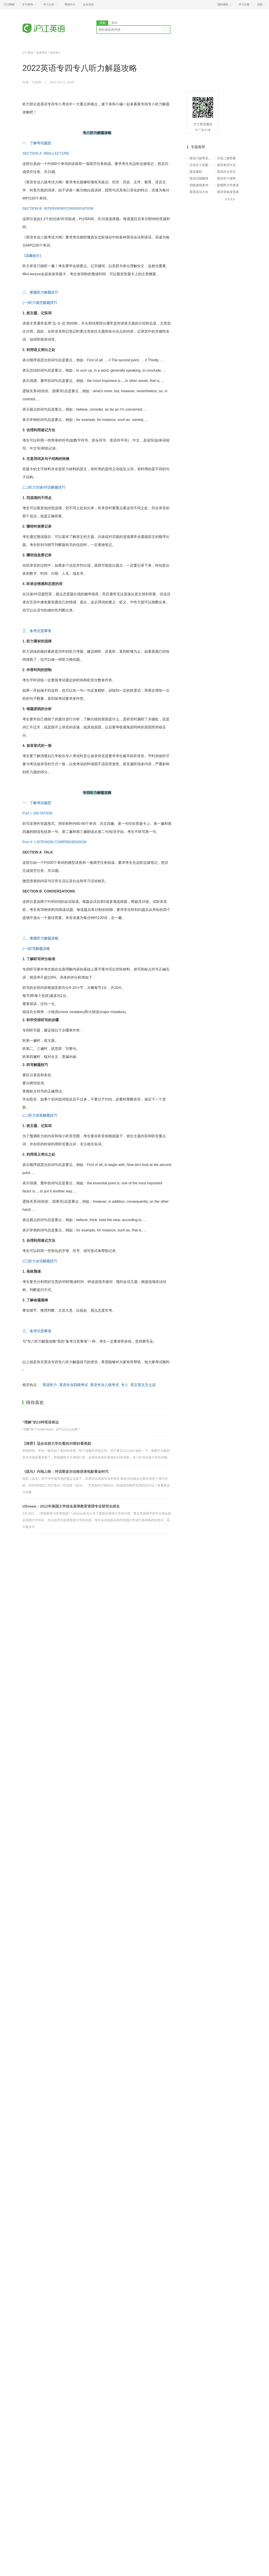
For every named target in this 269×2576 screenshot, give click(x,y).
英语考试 (41, 52)
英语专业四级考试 (73, 1385)
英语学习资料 (226, 178)
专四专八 (55, 52)
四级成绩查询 (198, 185)
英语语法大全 (198, 192)
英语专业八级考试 (104, 1385)
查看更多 (230, 199)
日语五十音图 (198, 165)
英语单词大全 (226, 165)
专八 (124, 1385)
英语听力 (50, 1385)
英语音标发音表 (228, 192)
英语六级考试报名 (201, 158)
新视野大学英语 (228, 185)
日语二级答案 (226, 158)
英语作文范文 (226, 171)
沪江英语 (27, 52)
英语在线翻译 (198, 178)
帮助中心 (70, 4)
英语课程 (195, 171)
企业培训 (88, 4)
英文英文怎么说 (143, 1385)
